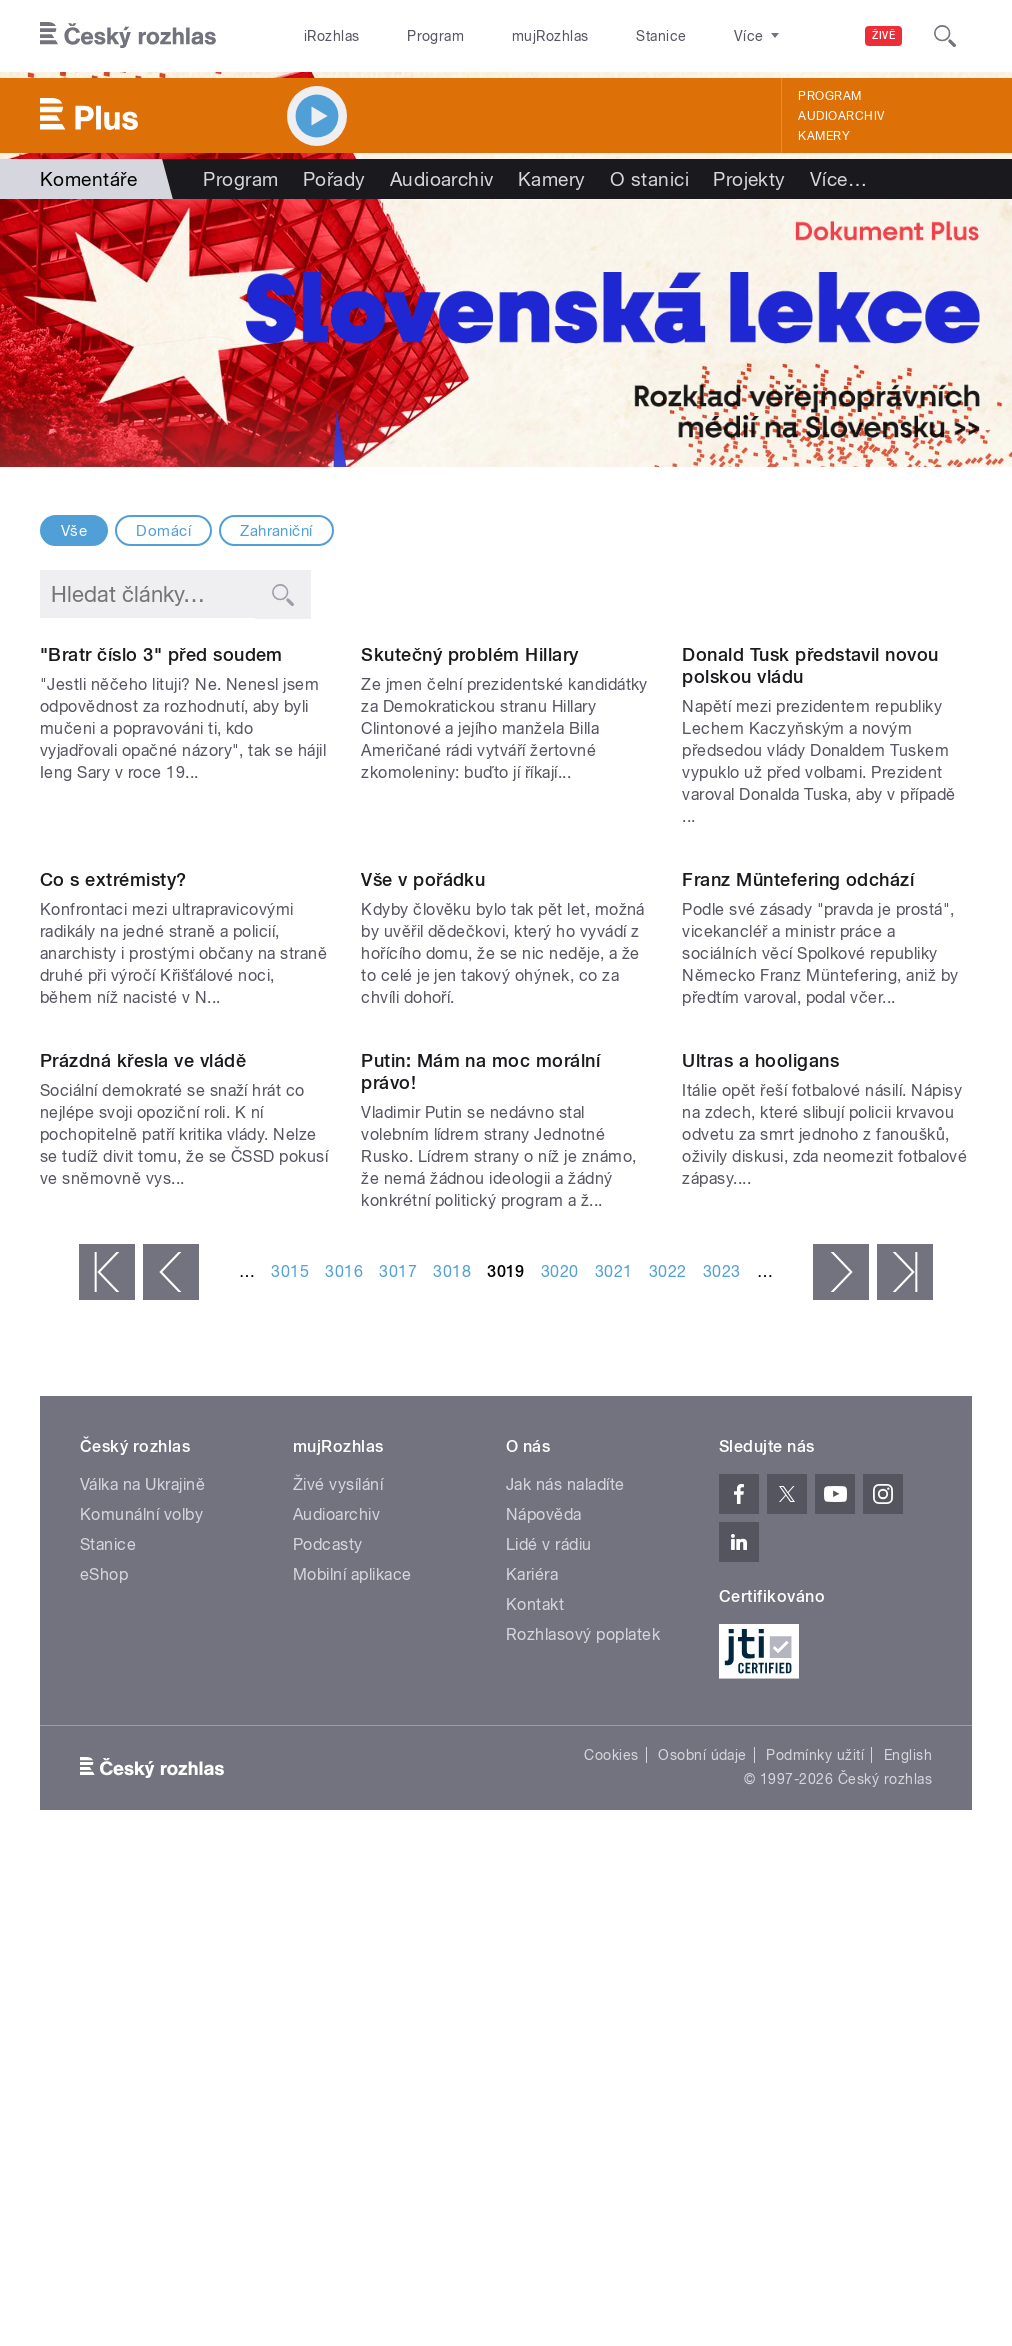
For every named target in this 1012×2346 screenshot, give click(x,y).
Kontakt (535, 2092)
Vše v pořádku (423, 1205)
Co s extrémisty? (113, 1205)
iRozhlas (332, 36)
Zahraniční (276, 531)
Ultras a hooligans (760, 1548)
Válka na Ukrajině (142, 1972)
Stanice (661, 36)
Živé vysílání (338, 1972)
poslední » (905, 1760)
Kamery (824, 136)
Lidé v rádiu (549, 2032)
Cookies (611, 2243)
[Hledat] (945, 36)
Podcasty (328, 2032)
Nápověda (544, 2002)
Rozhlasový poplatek (583, 2122)
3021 (614, 1759)
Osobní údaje (702, 2243)
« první (107, 1760)
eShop (104, 2062)
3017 (398, 1759)
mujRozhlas (550, 36)
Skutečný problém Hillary (470, 817)
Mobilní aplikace (352, 2062)
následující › (841, 1760)
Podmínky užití (815, 2243)
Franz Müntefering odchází (798, 1205)
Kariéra (532, 2062)
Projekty (749, 179)
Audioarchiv (841, 116)
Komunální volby (141, 2002)
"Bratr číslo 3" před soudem (161, 817)
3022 (668, 1759)
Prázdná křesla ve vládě (143, 1548)
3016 (344, 1759)
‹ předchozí (171, 1760)
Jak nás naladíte (565, 1972)
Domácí (163, 531)
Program (435, 36)
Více (838, 179)
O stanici (649, 179)
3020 (560, 1759)
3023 (722, 1759)
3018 (452, 1759)
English (908, 2243)
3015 (290, 1759)
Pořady (334, 179)
